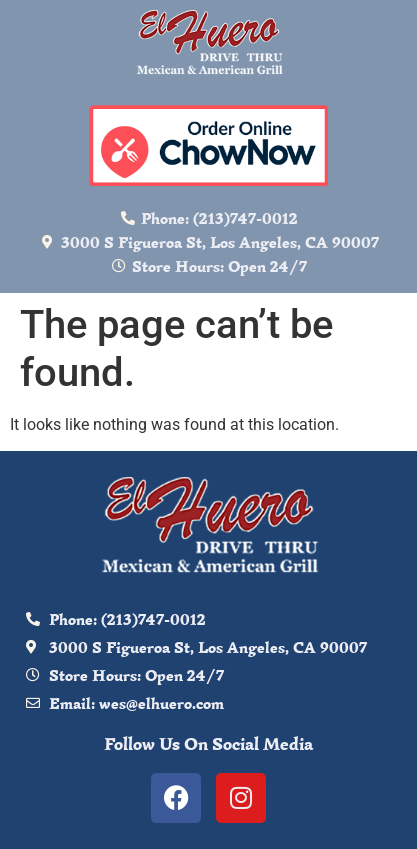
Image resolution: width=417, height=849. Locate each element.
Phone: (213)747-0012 (219, 218)
